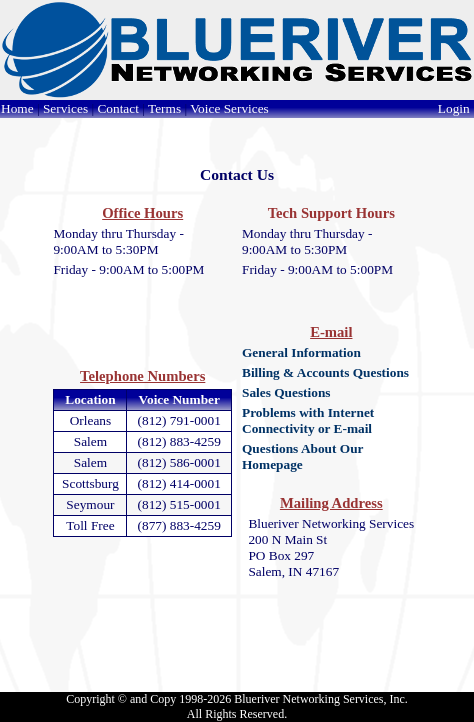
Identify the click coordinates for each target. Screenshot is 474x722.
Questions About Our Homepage (302, 456)
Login (455, 108)
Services (65, 108)
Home (17, 108)
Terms (164, 108)
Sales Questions (286, 392)
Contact (117, 108)
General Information (301, 352)
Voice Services (229, 108)
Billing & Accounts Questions (325, 372)
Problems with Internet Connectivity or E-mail (308, 420)
